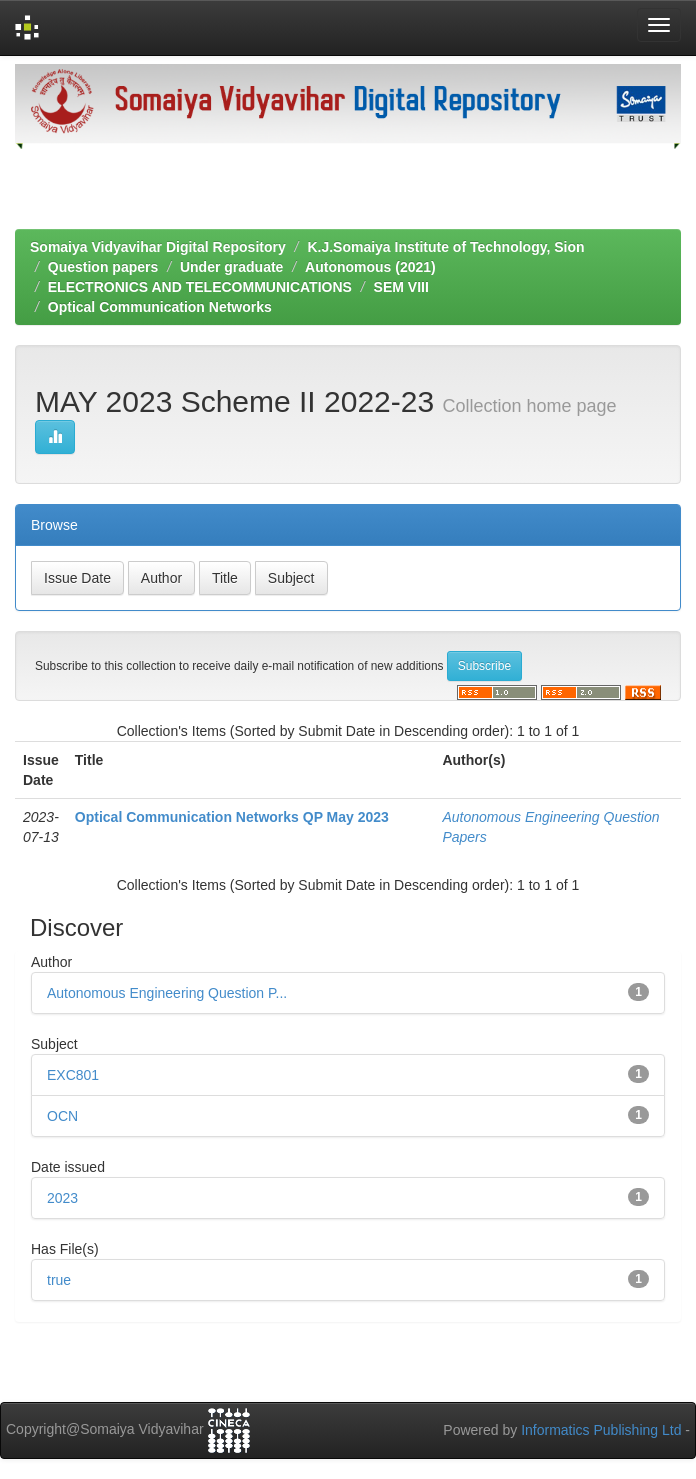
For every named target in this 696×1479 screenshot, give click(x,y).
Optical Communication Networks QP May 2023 (232, 817)
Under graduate (231, 267)
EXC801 (73, 1075)
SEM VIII (401, 287)
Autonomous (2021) (370, 267)
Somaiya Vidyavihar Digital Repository (158, 247)
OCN (62, 1116)
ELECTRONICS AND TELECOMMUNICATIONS (200, 287)
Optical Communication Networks (160, 307)
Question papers (103, 267)
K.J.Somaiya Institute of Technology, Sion (445, 247)
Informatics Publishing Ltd (601, 1430)
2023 (62, 1198)
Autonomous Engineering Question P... (167, 993)
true (59, 1280)
